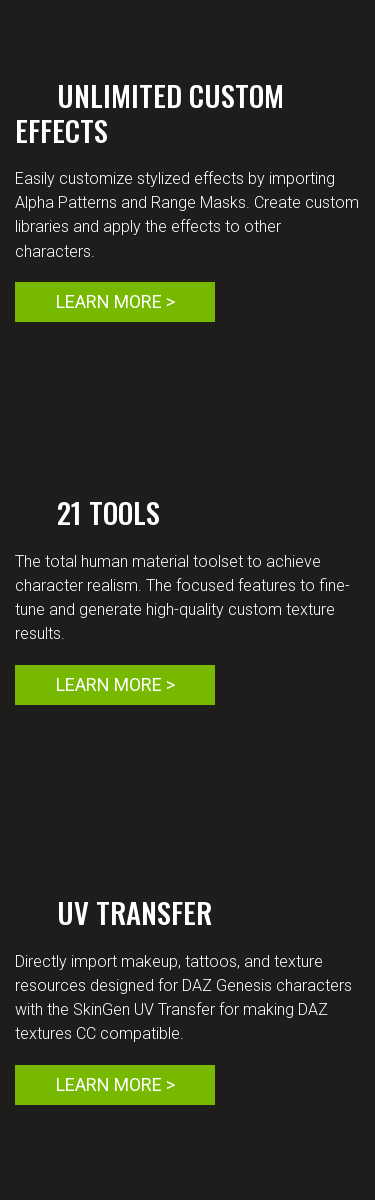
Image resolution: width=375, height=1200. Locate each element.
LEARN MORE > (115, 301)
